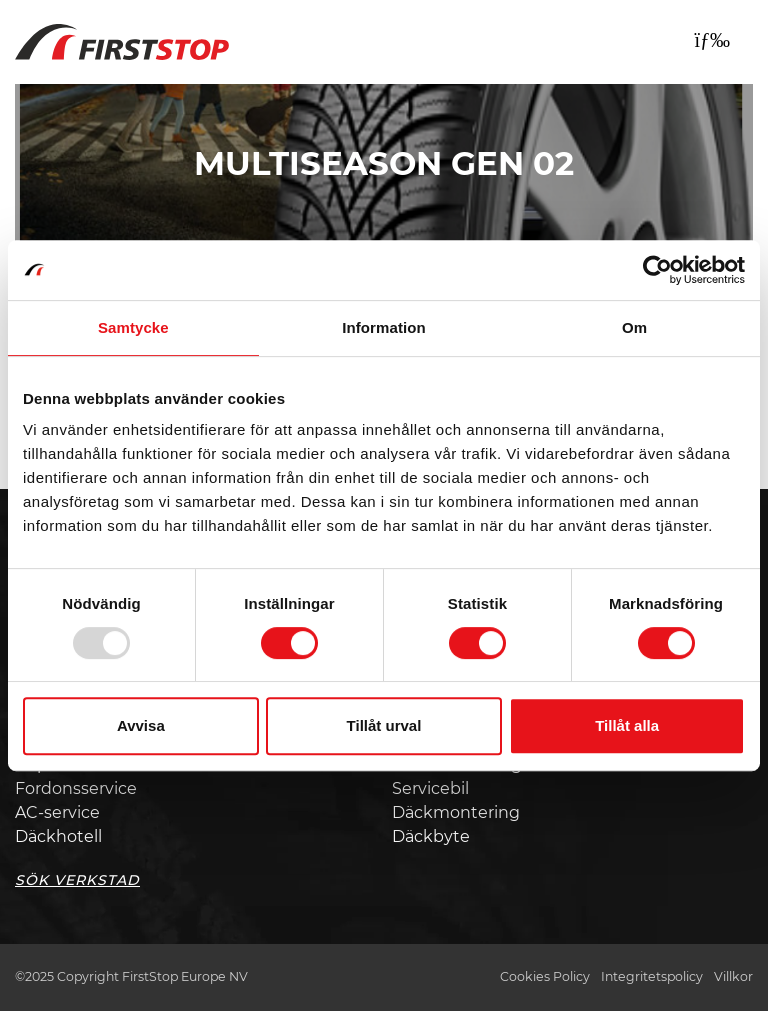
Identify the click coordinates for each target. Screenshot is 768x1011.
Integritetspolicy (652, 976)
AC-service (57, 812)
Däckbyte (431, 836)
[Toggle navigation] (712, 40)
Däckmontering (456, 812)
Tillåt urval (384, 725)
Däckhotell (58, 836)
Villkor (733, 976)
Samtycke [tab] (133, 327)
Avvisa (141, 725)
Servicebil (430, 788)
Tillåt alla (627, 725)
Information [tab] (384, 327)
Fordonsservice (76, 788)
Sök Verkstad (77, 880)
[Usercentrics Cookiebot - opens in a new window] (657, 270)
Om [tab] (634, 327)
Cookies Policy (545, 976)
